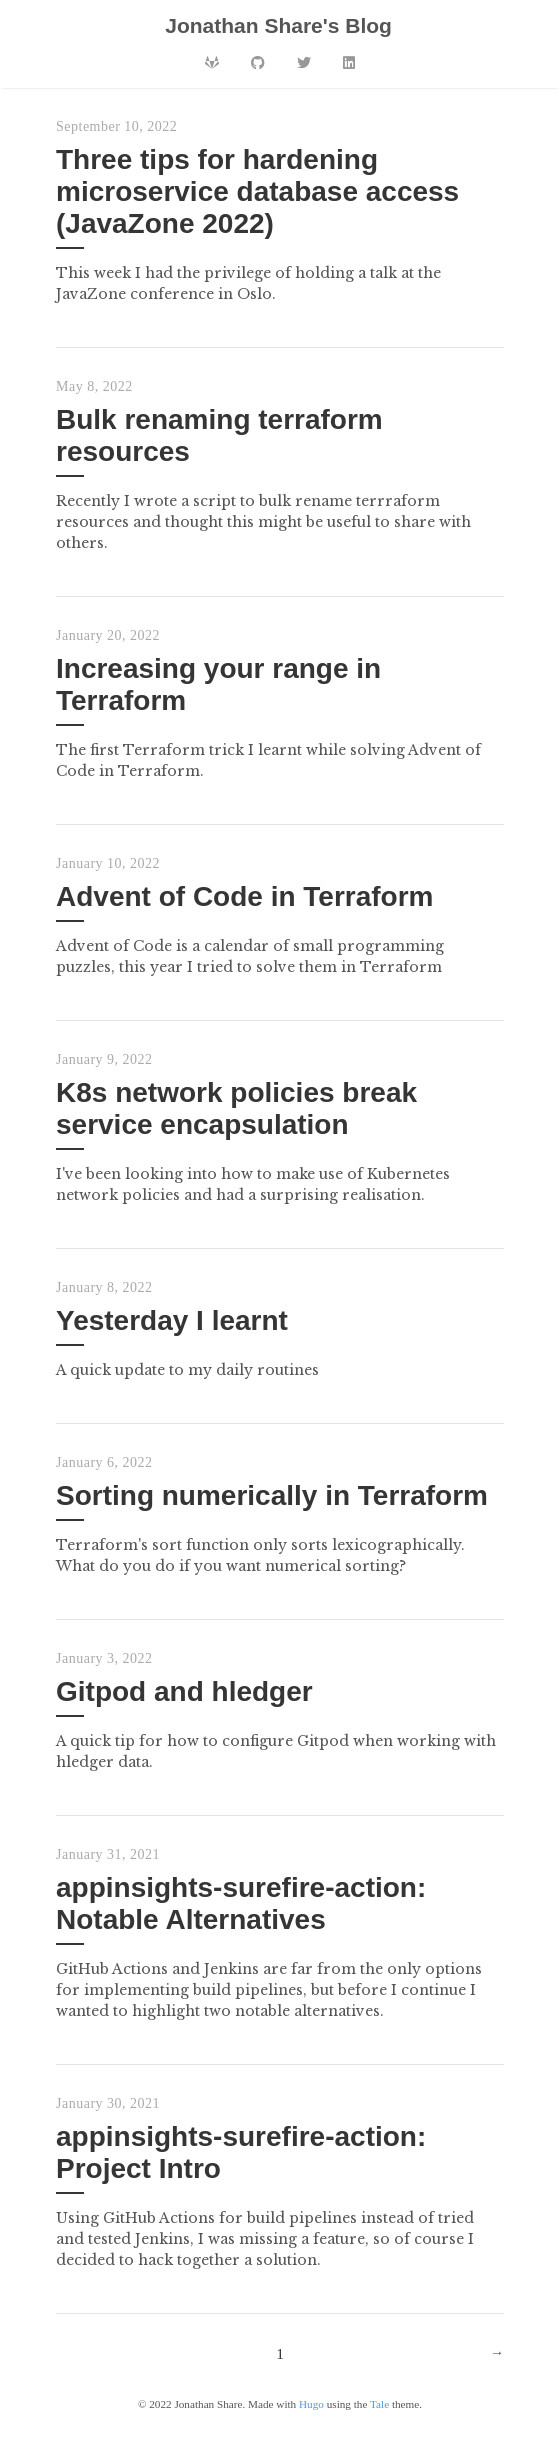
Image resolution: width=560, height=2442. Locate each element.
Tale (379, 2404)
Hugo (311, 2404)
